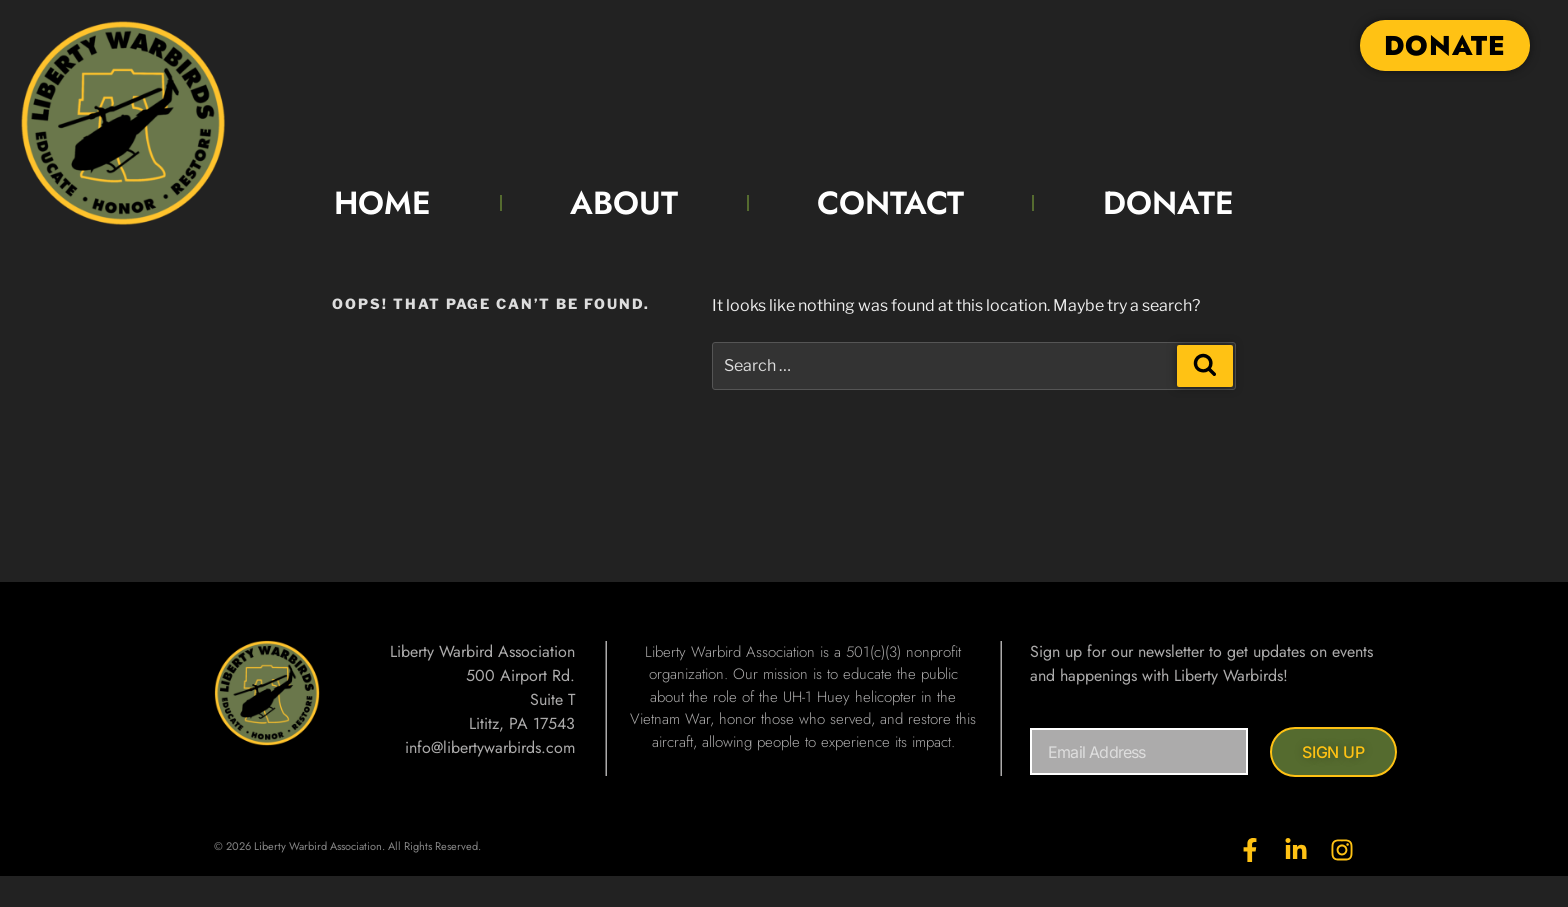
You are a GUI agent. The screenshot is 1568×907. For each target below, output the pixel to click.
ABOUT (624, 203)
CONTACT (890, 203)
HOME (382, 203)
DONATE (1168, 203)
